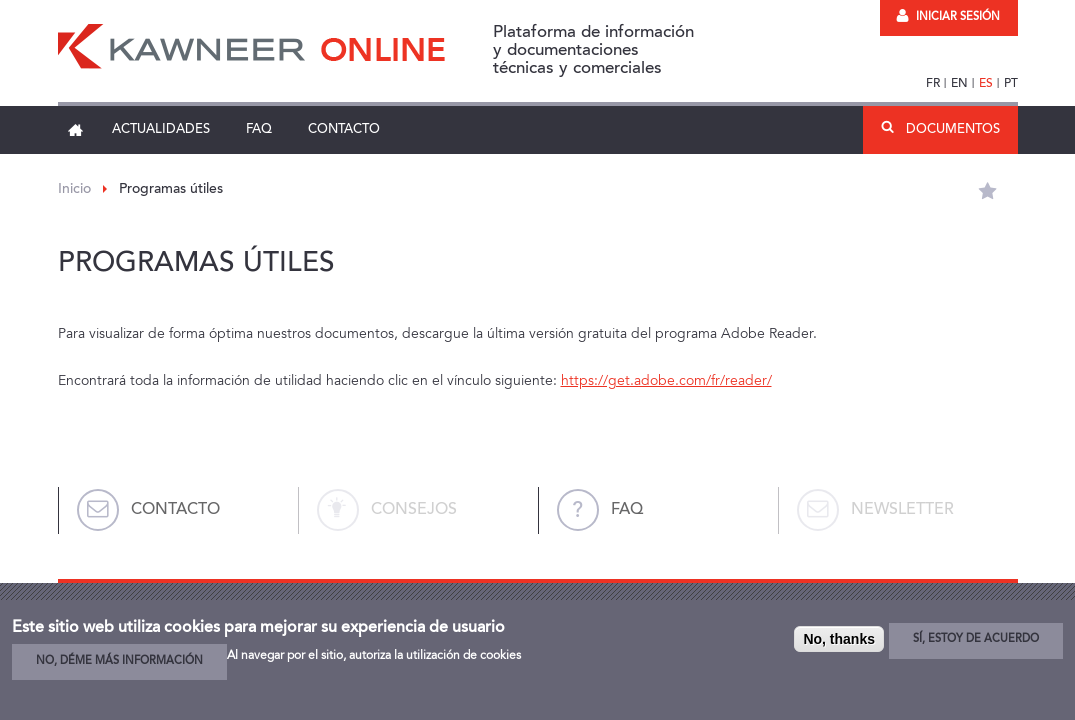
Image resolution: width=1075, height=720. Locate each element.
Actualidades (161, 129)
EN (959, 84)
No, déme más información (119, 661)
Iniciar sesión (947, 17)
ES (986, 84)
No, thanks (839, 639)
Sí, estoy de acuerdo (976, 639)
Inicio (76, 130)
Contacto (344, 129)
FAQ (259, 129)
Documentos (953, 129)
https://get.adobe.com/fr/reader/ (666, 381)
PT (1011, 84)
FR (933, 84)
